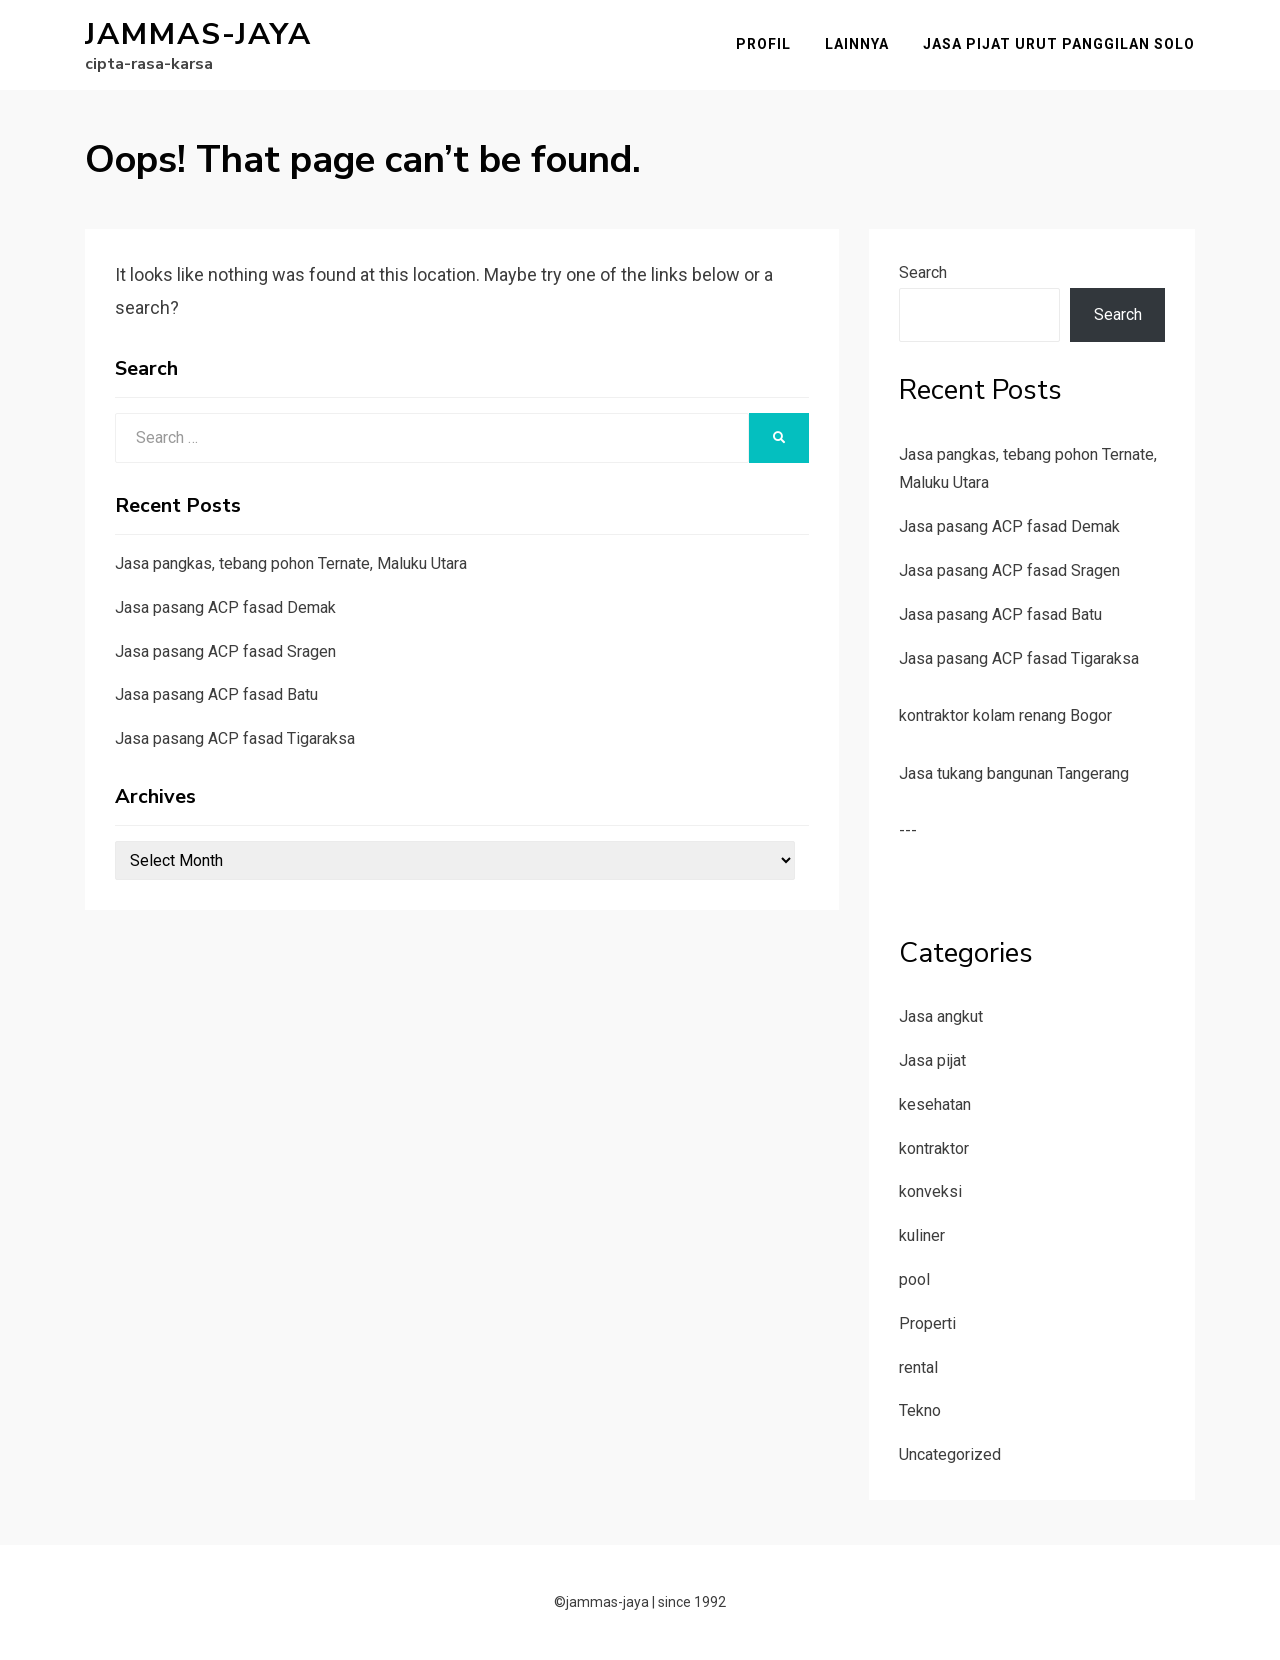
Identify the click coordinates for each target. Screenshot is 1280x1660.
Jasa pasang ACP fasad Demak (225, 607)
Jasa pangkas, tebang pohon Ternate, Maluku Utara (291, 563)
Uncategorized (950, 1454)
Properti (927, 1323)
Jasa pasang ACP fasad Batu (216, 694)
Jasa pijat (932, 1060)
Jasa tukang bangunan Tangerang (1014, 773)
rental (918, 1367)
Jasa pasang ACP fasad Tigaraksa (235, 738)
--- (908, 830)
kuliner (922, 1235)
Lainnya (857, 44)
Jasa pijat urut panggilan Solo (1059, 44)
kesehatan (935, 1104)
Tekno (920, 1410)
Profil (763, 44)
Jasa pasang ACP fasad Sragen (225, 651)
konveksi (930, 1191)
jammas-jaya (198, 34)
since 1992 (692, 1602)
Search (923, 272)
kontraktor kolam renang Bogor (1005, 715)
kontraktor (934, 1148)
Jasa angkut (941, 1016)
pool (914, 1279)
